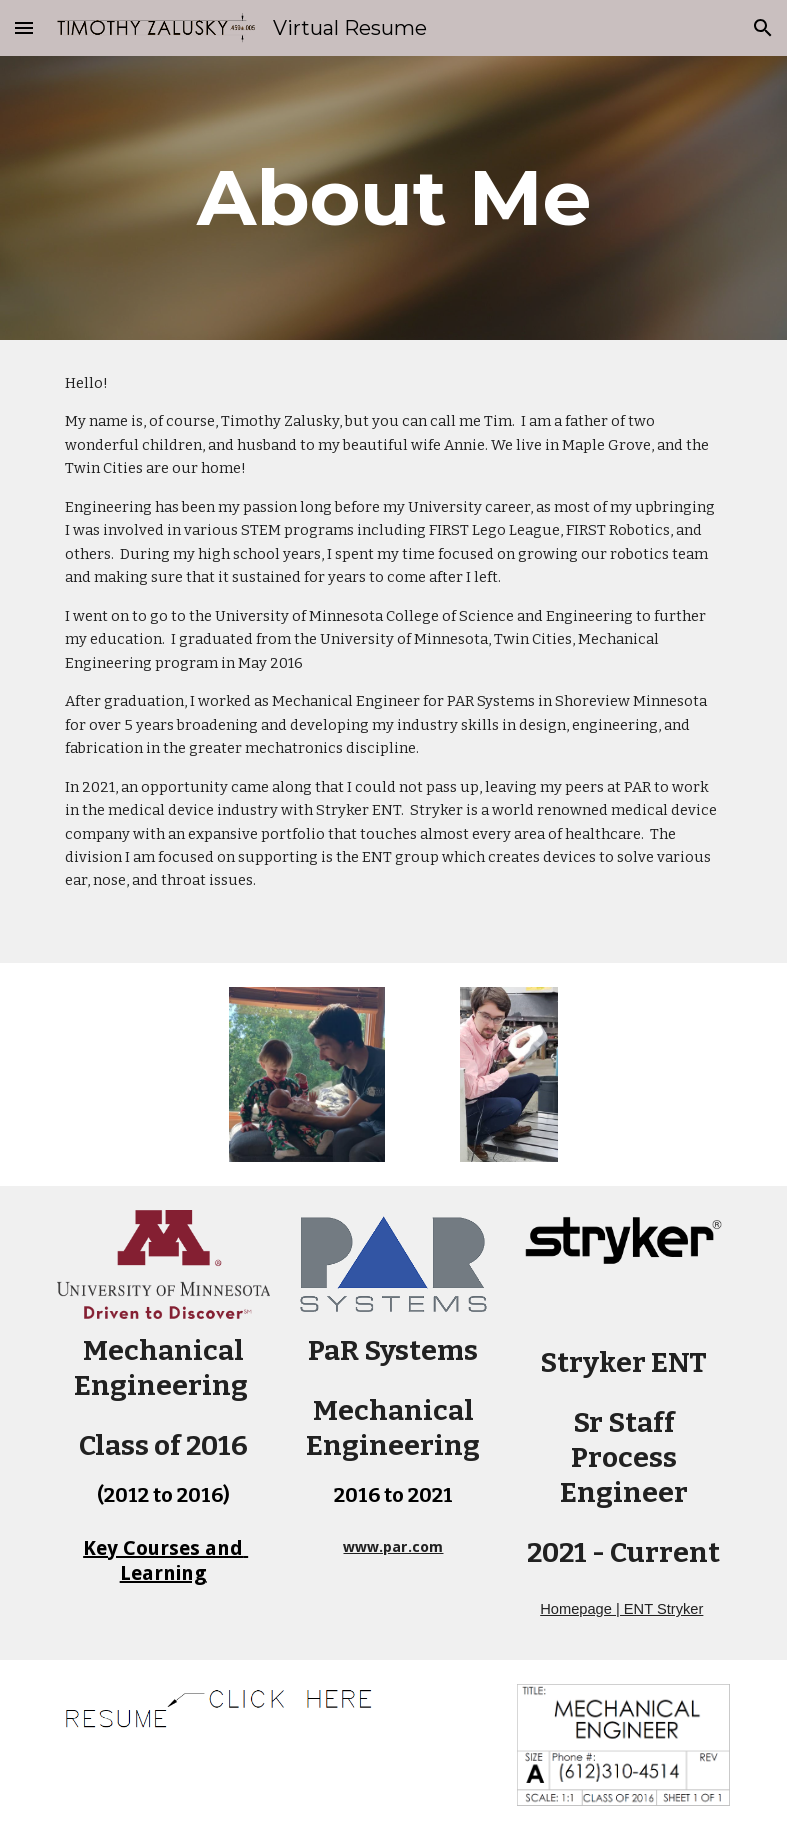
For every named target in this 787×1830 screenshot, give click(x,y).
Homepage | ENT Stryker (621, 1609)
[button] (24, 27)
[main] (394, 198)
